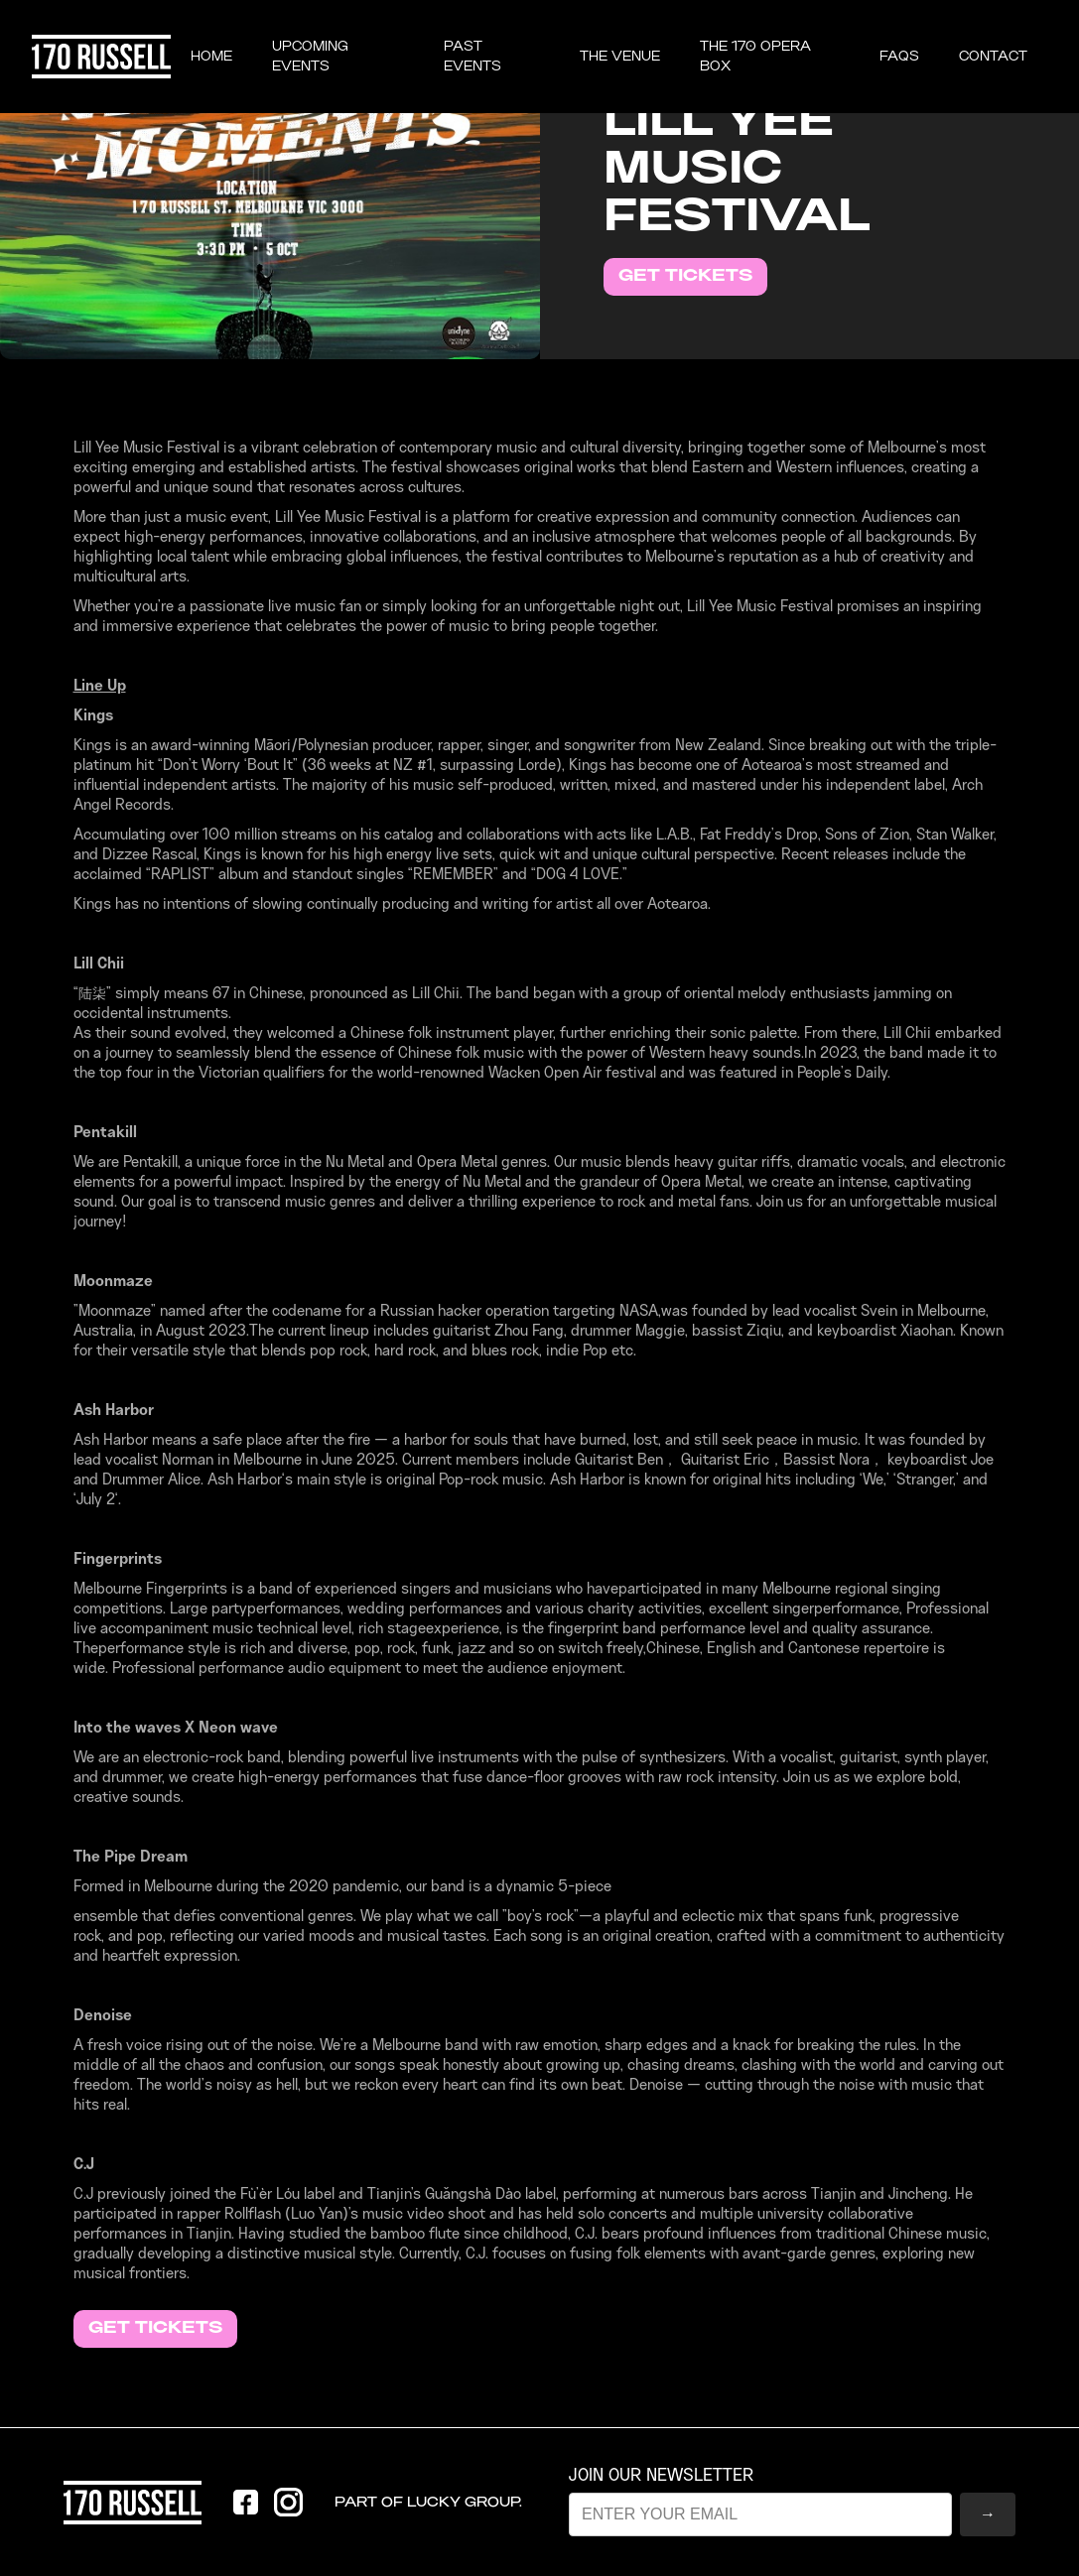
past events (472, 56)
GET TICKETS (685, 276)
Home (211, 57)
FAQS (899, 57)
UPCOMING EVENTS (310, 56)
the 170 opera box (755, 56)
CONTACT (993, 57)
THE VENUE (620, 57)
